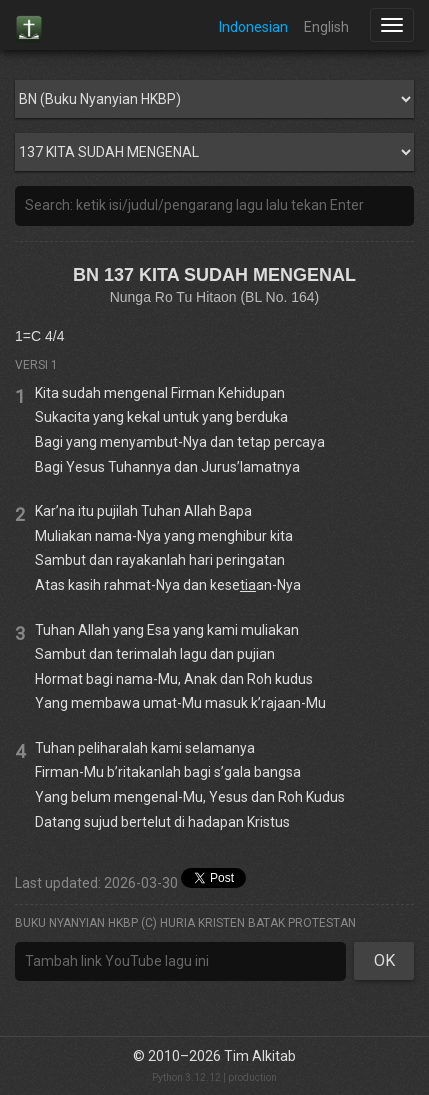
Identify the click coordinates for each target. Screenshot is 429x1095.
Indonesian (253, 27)
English (326, 27)
